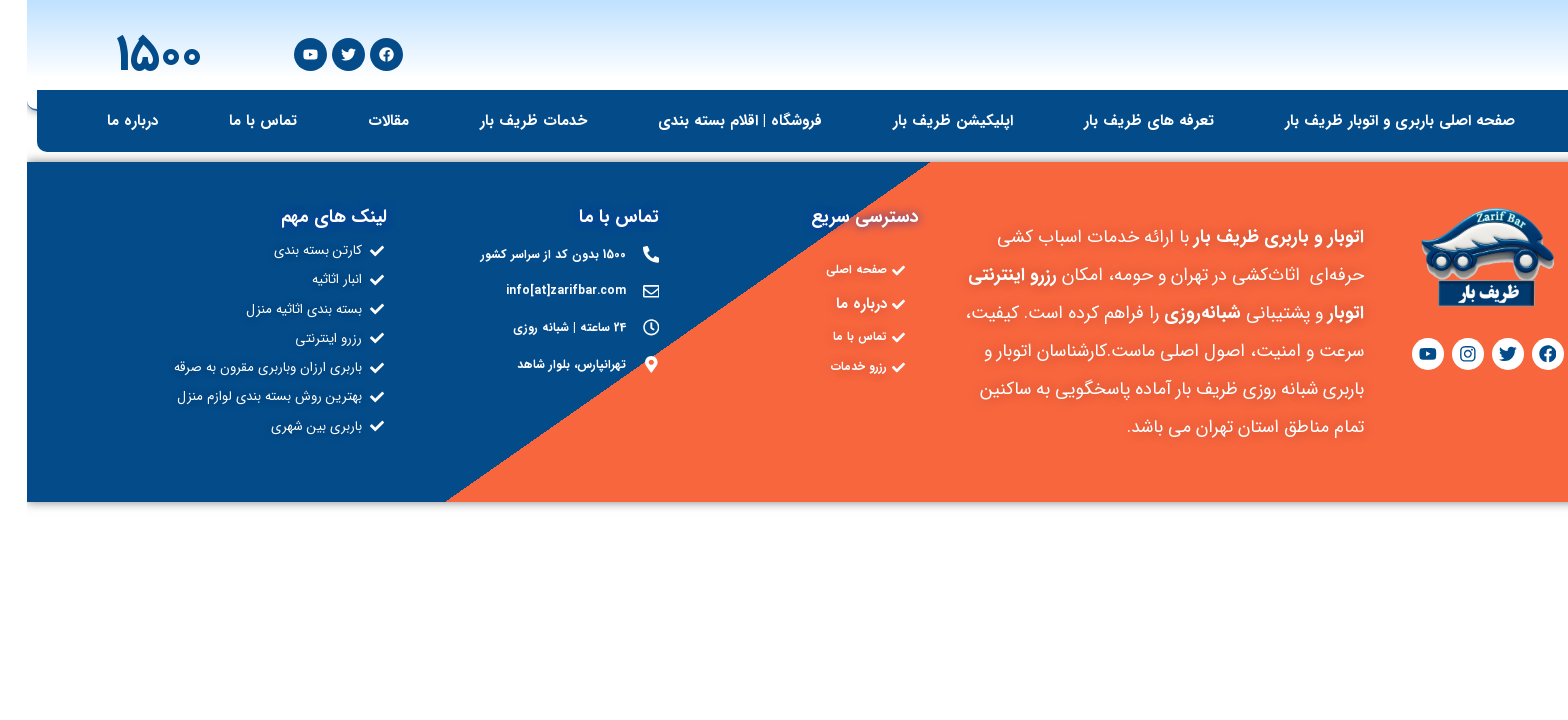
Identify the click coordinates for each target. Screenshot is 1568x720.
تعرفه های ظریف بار (1122, 121)
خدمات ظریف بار (506, 121)
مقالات (361, 121)
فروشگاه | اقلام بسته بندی (713, 121)
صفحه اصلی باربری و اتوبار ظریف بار (1373, 121)
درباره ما (105, 121)
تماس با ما (236, 121)
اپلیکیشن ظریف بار (926, 121)
